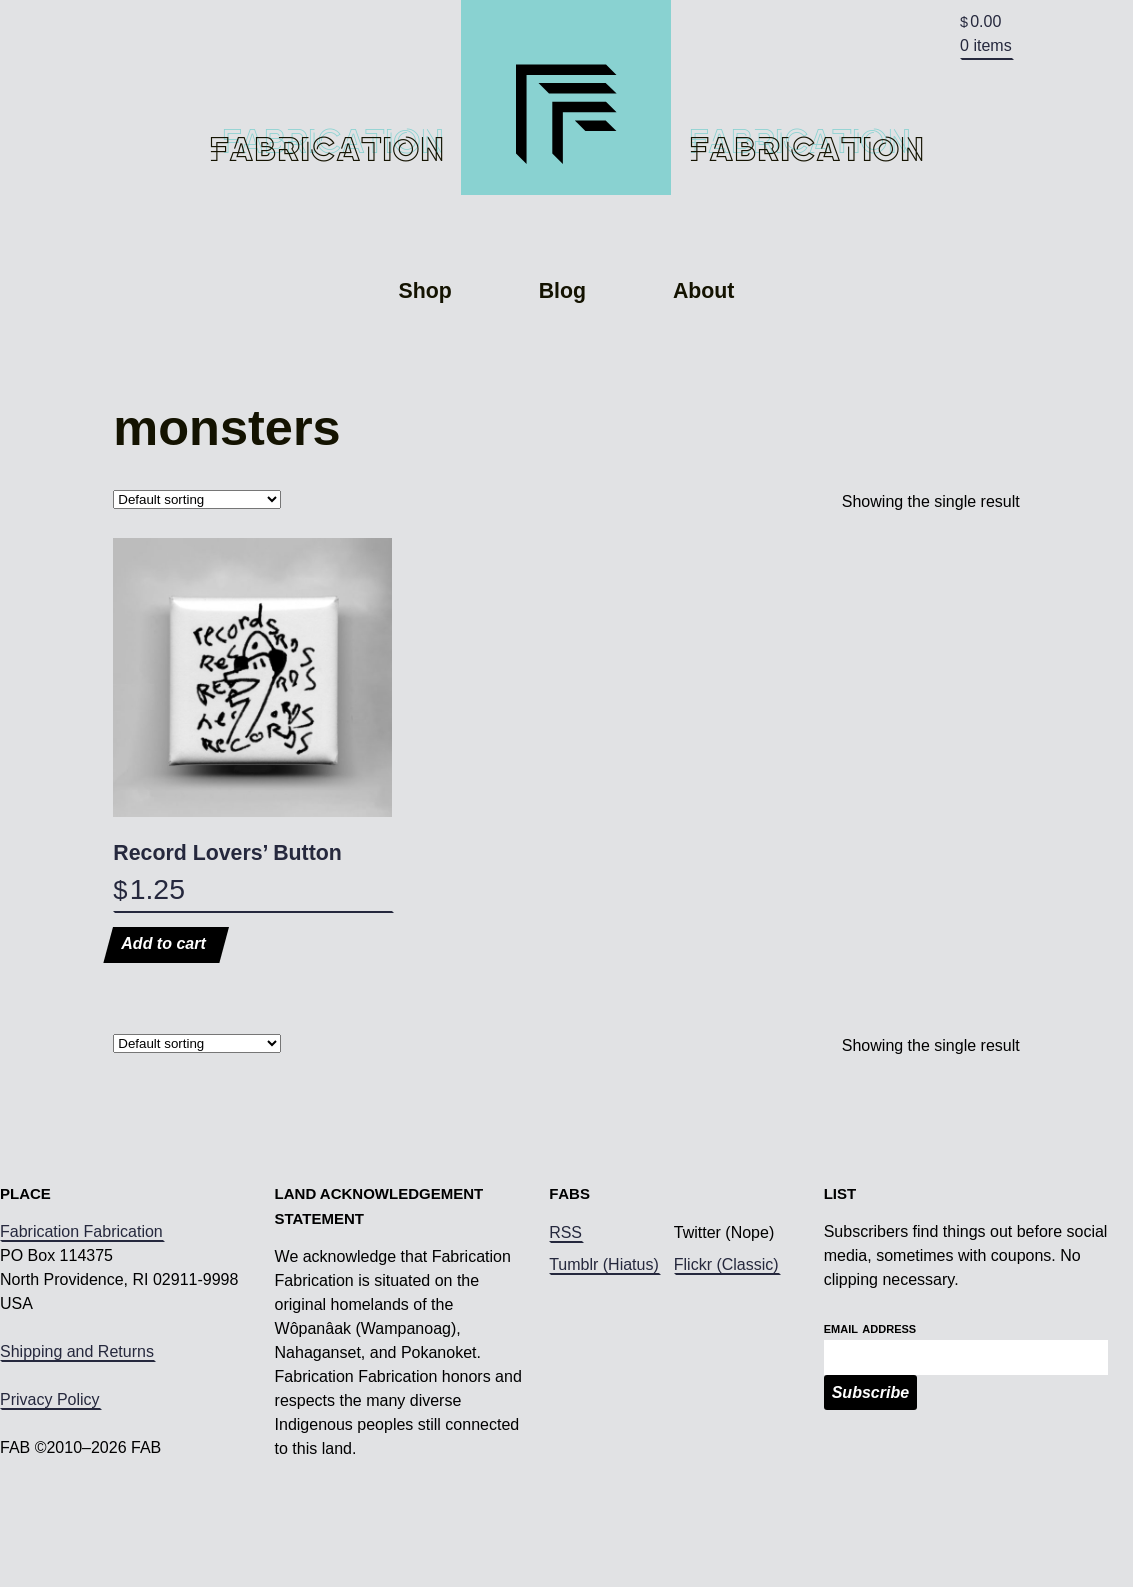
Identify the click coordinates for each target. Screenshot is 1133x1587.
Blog (562, 354)
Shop (425, 354)
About (704, 354)
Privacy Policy (50, 1461)
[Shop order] (197, 561)
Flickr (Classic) (726, 1326)
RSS (565, 1294)
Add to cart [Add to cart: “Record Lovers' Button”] (163, 1006)
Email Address (870, 1389)
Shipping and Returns (77, 1413)
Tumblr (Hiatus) (604, 1326)
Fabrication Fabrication (81, 1293)
